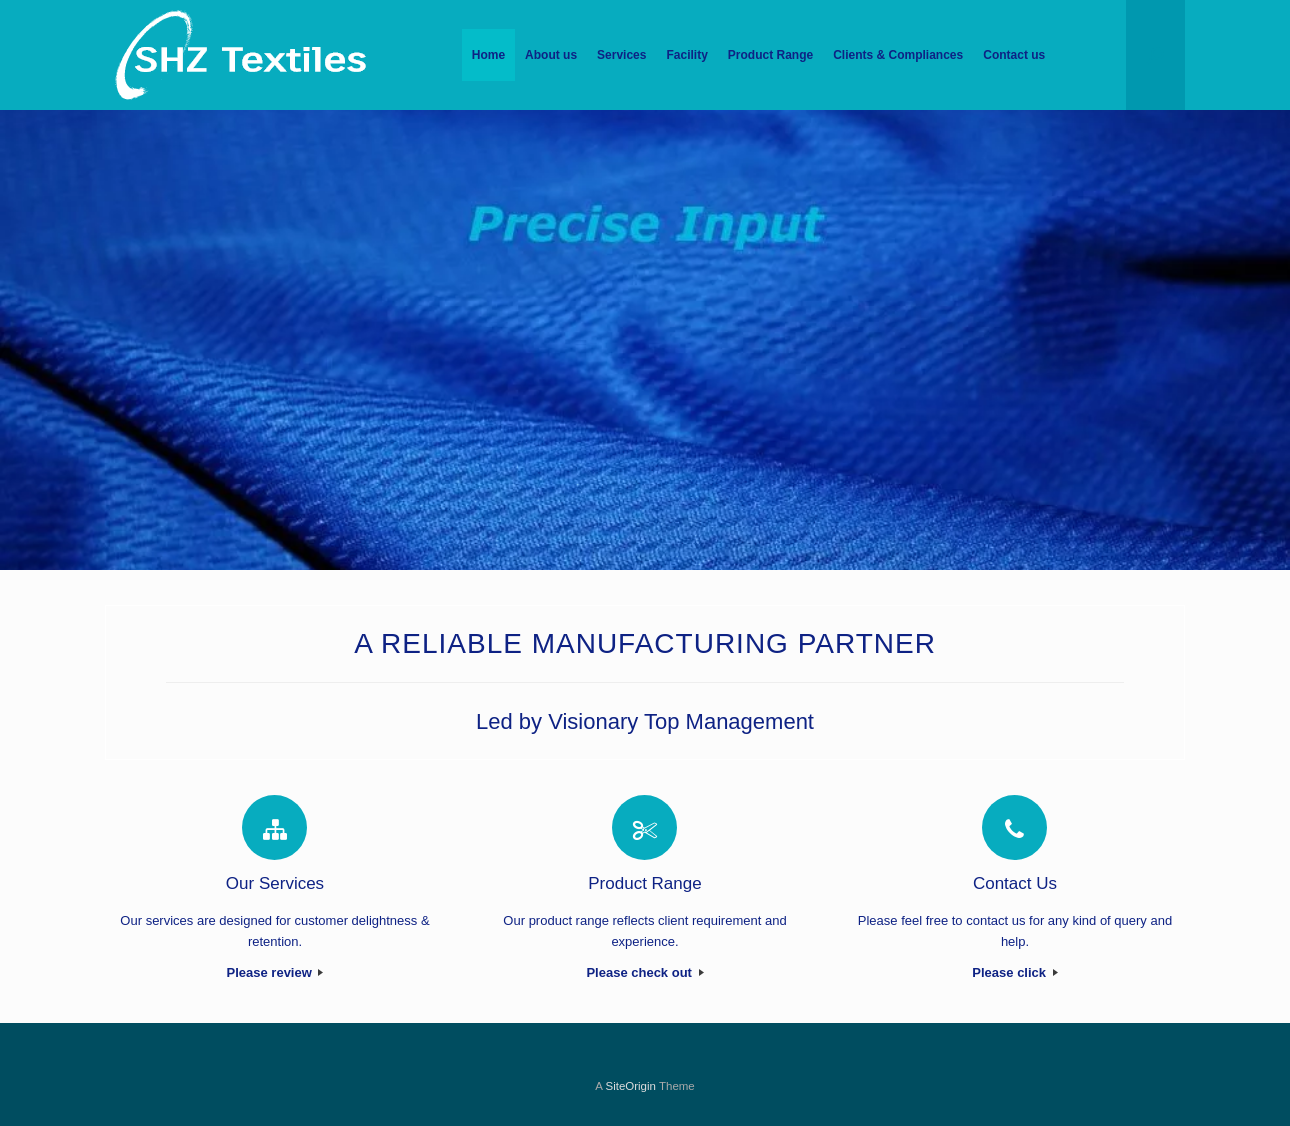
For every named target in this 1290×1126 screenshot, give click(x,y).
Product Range (770, 55)
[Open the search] (1155, 55)
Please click (1014, 972)
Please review (275, 972)
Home (488, 55)
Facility (686, 55)
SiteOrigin (630, 1086)
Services (621, 55)
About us (551, 55)
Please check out (644, 972)
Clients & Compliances (898, 55)
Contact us (1014, 55)
